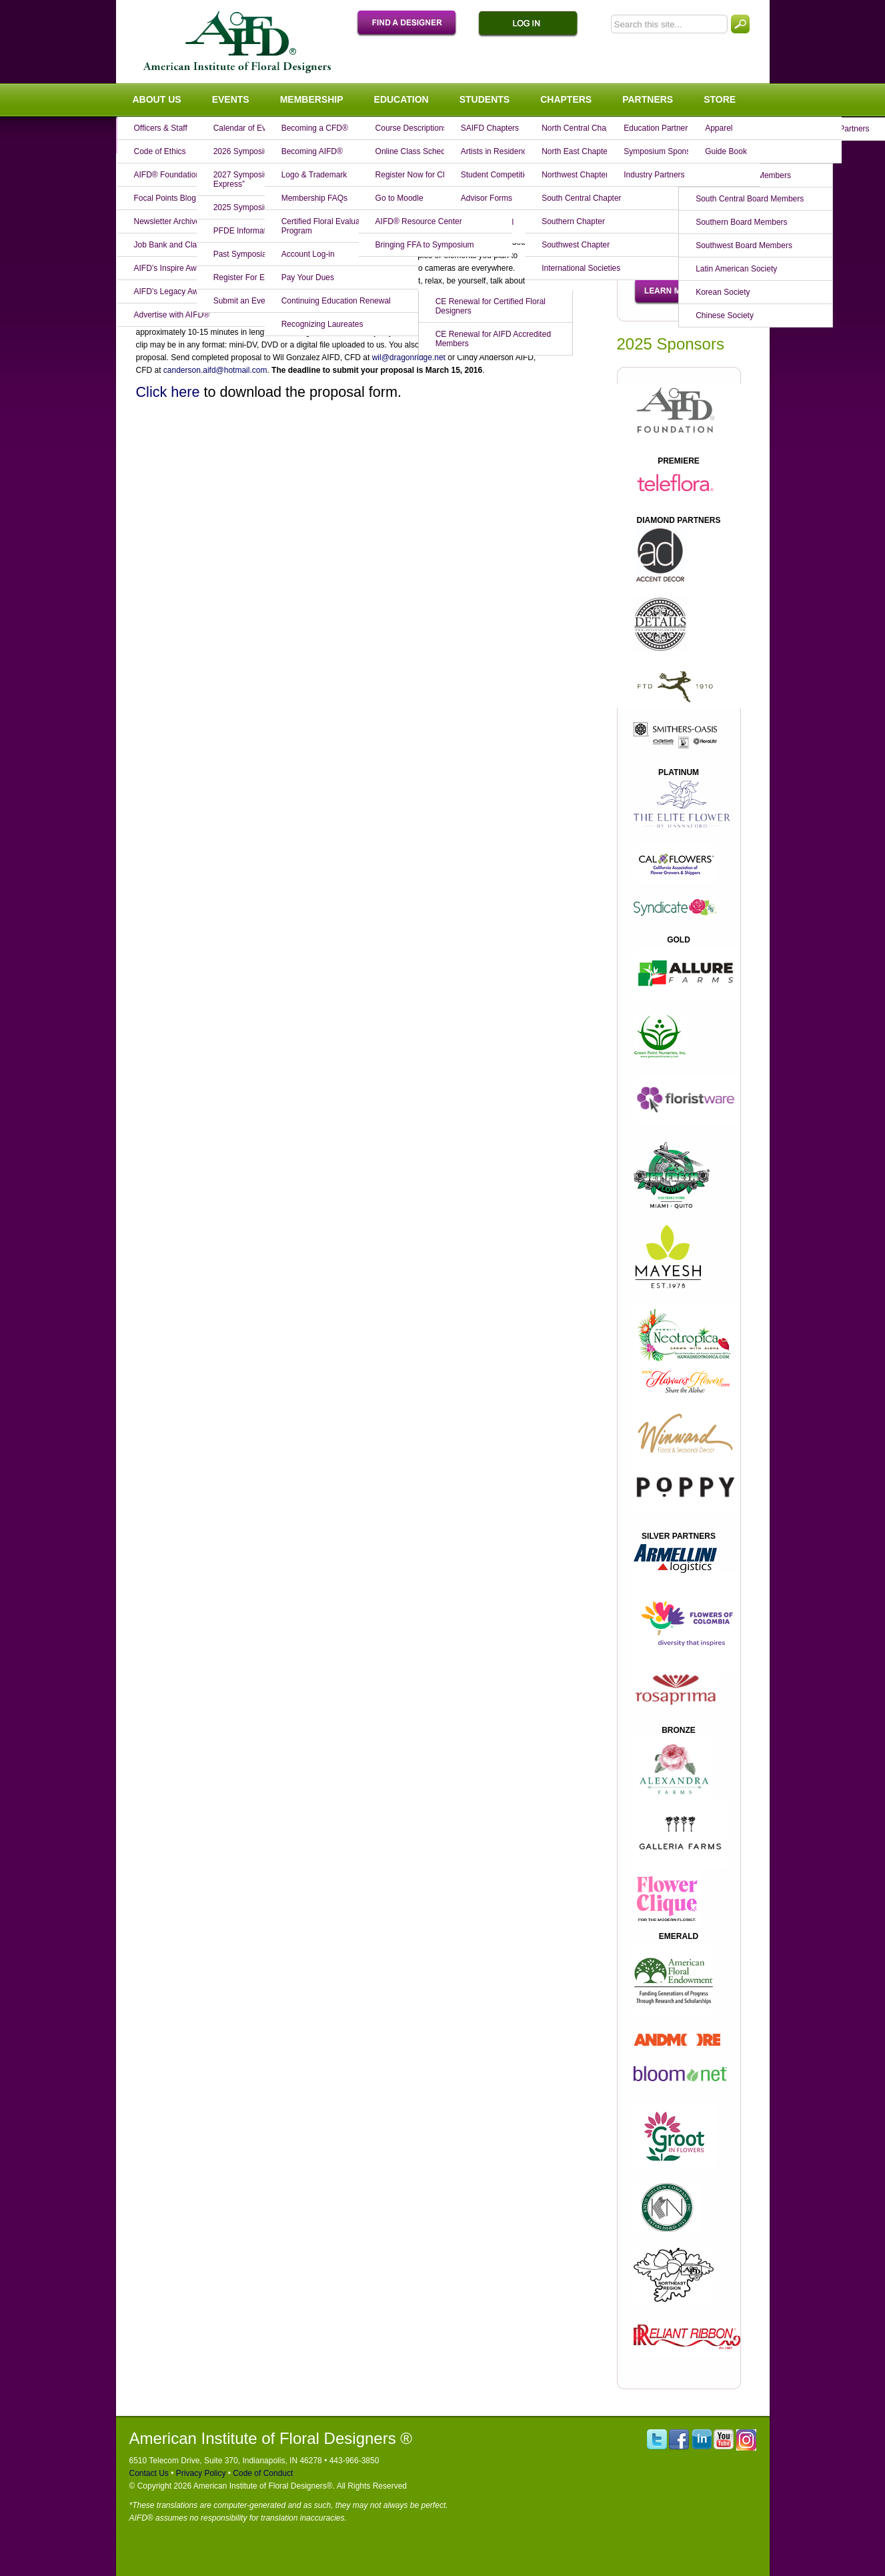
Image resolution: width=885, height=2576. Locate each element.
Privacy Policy (199, 2473)
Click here (168, 392)
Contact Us (149, 2473)
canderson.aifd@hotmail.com (215, 370)
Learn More (671, 291)
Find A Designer (413, 24)
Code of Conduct (262, 2473)
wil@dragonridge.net (409, 357)
